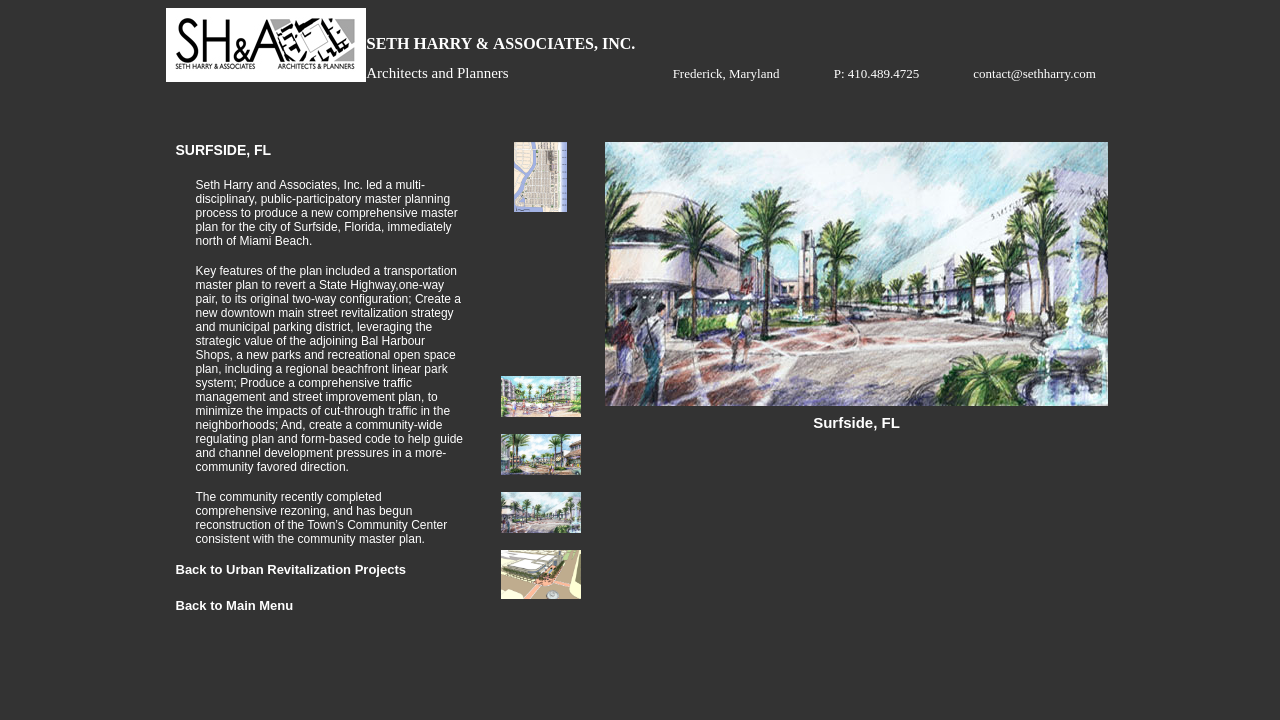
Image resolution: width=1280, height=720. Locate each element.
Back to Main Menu (235, 605)
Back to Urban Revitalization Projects (291, 569)
